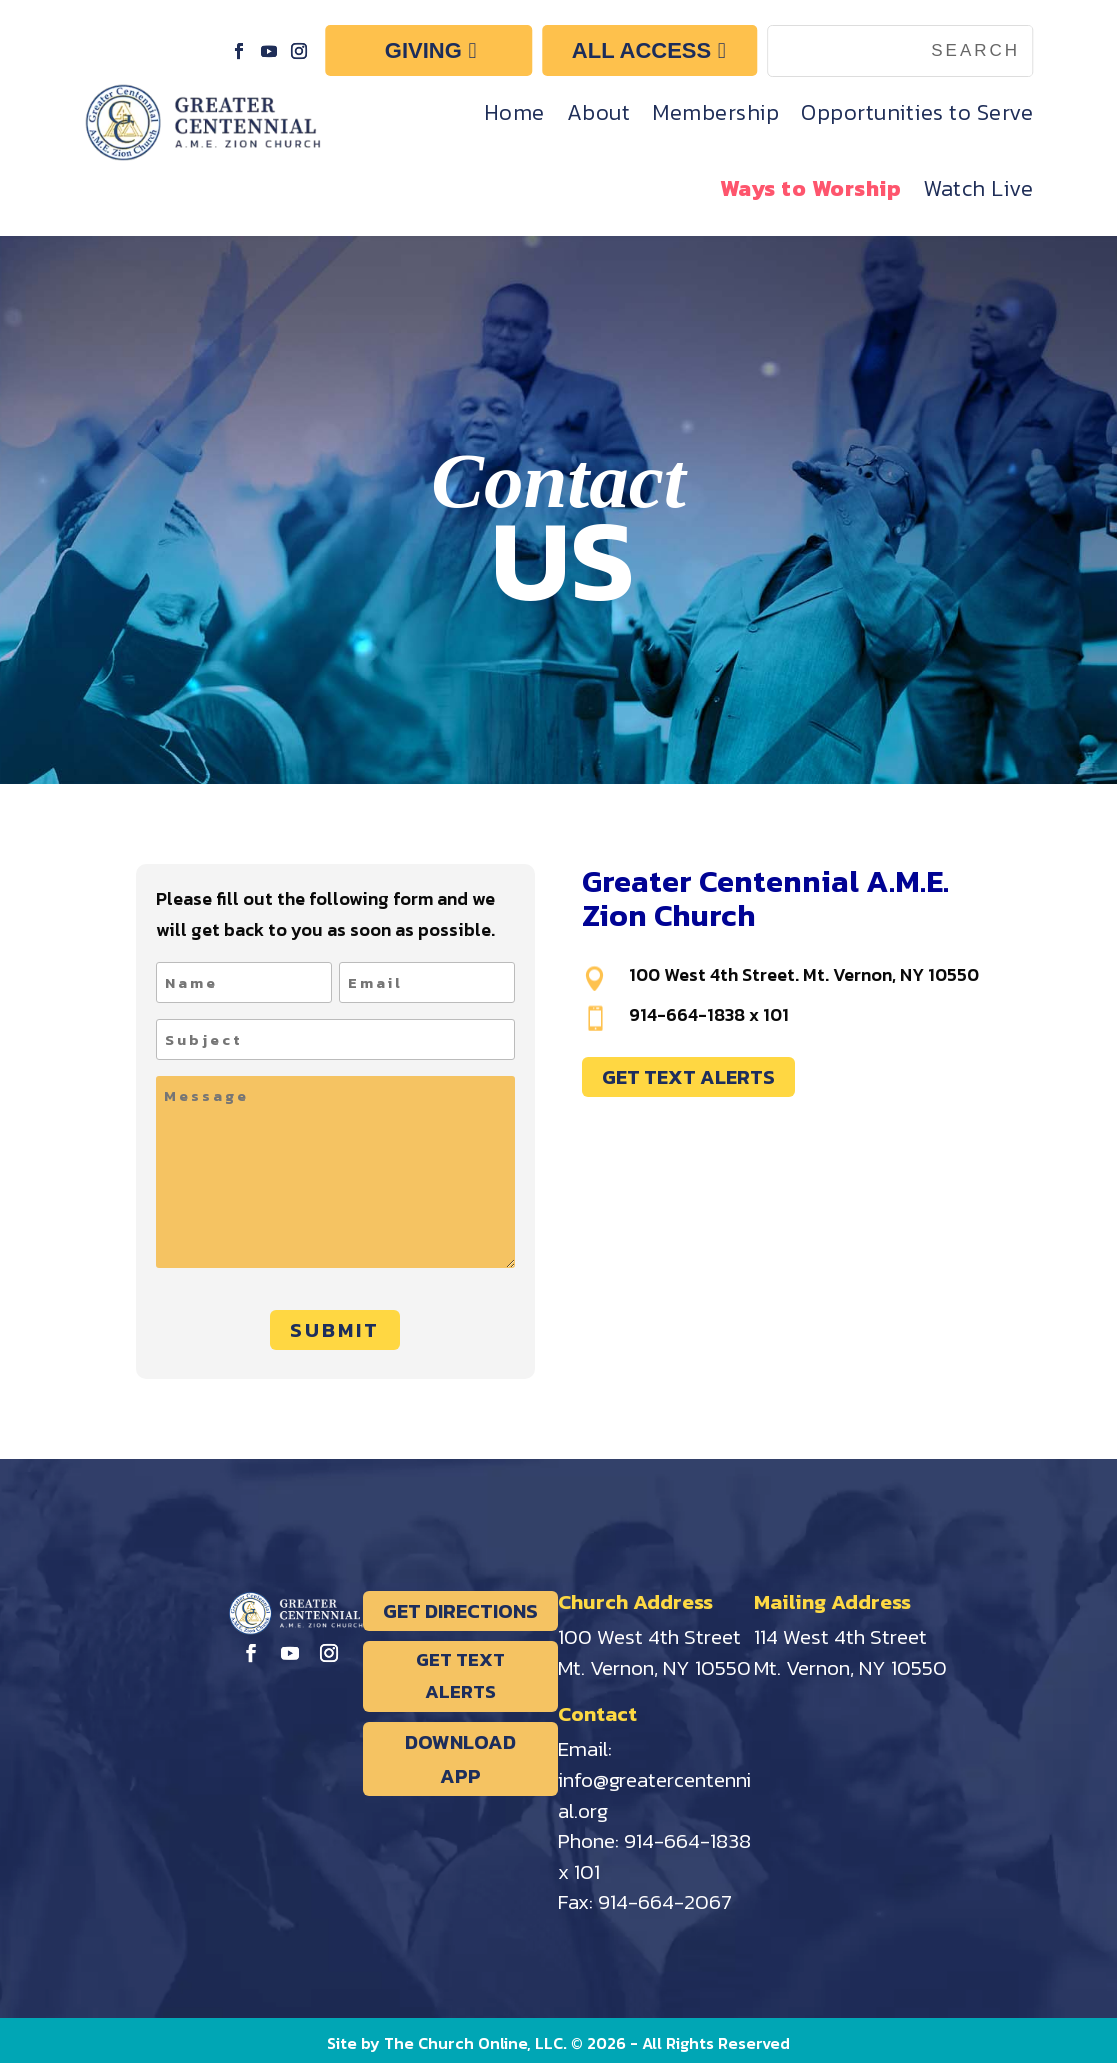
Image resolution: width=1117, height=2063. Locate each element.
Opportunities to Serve (917, 112)
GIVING (423, 50)
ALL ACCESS (641, 50)
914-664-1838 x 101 (709, 1014)
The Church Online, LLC (473, 2043)
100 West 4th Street (649, 1636)
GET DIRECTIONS (460, 1611)
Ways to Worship (811, 188)
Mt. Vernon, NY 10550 (654, 1667)
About (599, 112)
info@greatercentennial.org (654, 1795)
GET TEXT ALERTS (688, 1077)
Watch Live (978, 188)
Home (514, 112)
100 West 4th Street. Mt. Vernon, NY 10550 (804, 974)
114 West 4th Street (840, 1636)
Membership (715, 112)
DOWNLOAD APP (460, 1759)
